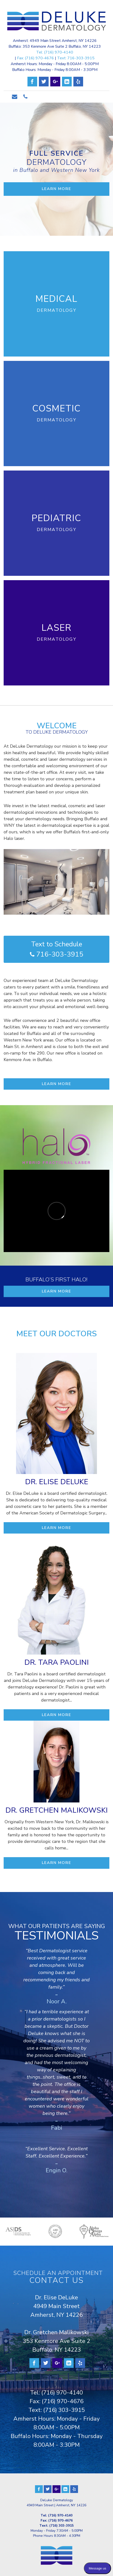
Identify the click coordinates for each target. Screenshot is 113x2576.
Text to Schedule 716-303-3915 (56, 949)
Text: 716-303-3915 (76, 58)
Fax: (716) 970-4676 (35, 58)
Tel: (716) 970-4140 (54, 52)
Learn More (56, 188)
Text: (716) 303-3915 (56, 2410)
